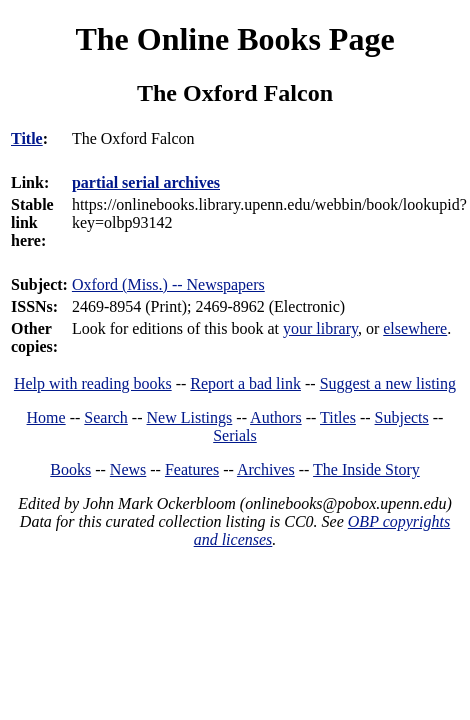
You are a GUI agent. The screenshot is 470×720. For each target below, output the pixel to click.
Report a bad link (245, 383)
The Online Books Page (234, 39)
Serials (235, 435)
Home (46, 417)
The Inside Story (366, 469)
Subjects (402, 417)
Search (106, 417)
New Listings (190, 417)
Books (70, 469)
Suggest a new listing (388, 383)
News (128, 469)
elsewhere (415, 328)
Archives (266, 469)
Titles (338, 417)
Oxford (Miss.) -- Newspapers (168, 284)
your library (320, 328)
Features (192, 469)
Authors (276, 417)
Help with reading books (93, 383)
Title (27, 138)
